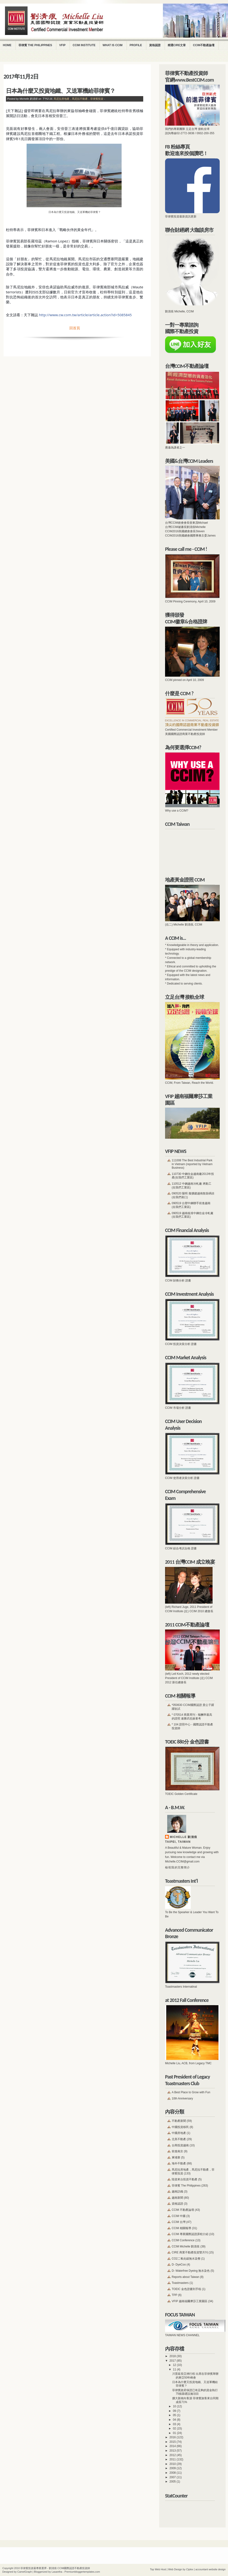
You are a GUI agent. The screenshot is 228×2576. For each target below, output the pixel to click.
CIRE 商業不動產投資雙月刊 (190, 2252)
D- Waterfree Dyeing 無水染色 (191, 2270)
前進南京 (177, 2151)
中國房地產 (179, 2133)
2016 (173, 2437)
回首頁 (74, 327)
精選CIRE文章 (177, 45)
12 (174, 2365)
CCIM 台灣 (178, 2222)
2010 (173, 2464)
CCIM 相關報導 (181, 2228)
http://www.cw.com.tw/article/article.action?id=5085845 (85, 314)
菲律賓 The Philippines (35, 45)
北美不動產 (179, 2139)
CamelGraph (24, 2571)
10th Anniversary (182, 2098)
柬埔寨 (176, 2157)
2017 (173, 2360)
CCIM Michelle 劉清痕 (186, 2246)
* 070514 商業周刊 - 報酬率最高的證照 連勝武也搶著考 (192, 1716)
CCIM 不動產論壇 (183, 2210)
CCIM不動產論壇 (203, 45)
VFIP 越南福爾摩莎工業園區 (189, 2301)
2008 (173, 2472)
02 (174, 2428)
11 (174, 2369)
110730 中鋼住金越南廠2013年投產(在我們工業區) (193, 1175)
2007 (173, 2477)
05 (174, 2415)
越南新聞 (177, 2197)
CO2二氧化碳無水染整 (186, 2258)
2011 (173, 2459)
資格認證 (155, 45)
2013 (173, 2450)
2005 (173, 2481)
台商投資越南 (180, 2145)
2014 (173, 2446)
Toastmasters (180, 2283)
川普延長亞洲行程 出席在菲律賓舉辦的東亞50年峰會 (195, 2375)
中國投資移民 (180, 2127)
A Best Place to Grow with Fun (191, 2092)
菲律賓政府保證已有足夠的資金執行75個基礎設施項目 (195, 2392)
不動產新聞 (179, 2121)
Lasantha (57, 2571)
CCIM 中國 (178, 2216)
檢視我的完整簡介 (177, 1867)
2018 (173, 2356)
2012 (173, 2455)
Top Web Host (158, 2569)
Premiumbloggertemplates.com (82, 2571)
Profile (136, 45)
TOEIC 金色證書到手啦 (186, 2289)
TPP (174, 2295)
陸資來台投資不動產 (184, 2179)
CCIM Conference (183, 2240)
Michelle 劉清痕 (183, 1837)
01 (174, 2433)
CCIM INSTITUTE (84, 45)
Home (7, 45)
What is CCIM (113, 45)
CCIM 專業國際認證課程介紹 (190, 2234)
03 (174, 2424)
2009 (173, 2468)
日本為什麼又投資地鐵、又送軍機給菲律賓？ (60, 91)
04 (174, 2419)
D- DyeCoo (179, 2264)
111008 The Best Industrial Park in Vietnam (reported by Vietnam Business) (192, 1164)
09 (174, 2411)
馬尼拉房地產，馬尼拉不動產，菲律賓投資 (78, 98)
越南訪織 (177, 2191)
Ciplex (189, 2569)
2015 (173, 2441)
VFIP (62, 45)
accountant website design (210, 2569)
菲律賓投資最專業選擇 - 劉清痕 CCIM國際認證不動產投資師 (55, 2568)
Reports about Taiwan (185, 2277)
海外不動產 (179, 2163)
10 (174, 2406)
